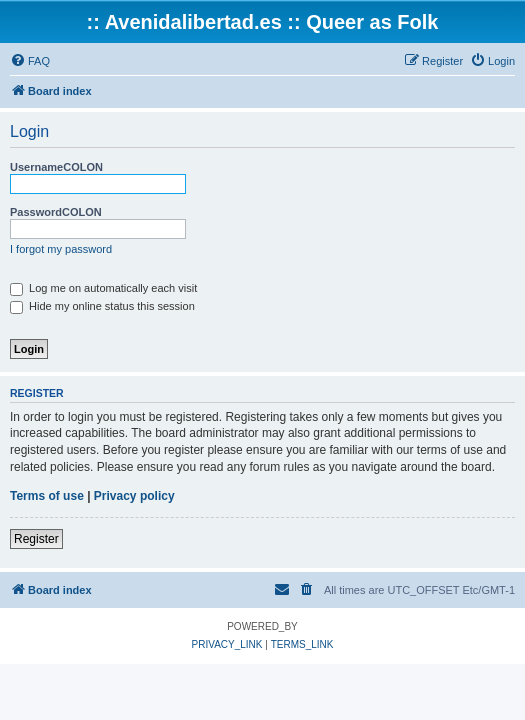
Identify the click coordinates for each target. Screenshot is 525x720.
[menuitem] (30, 61)
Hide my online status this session (102, 306)
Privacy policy (134, 496)
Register (36, 539)
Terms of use (47, 496)
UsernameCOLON (56, 167)
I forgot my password (61, 249)
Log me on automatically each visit (103, 288)
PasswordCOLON (56, 212)
